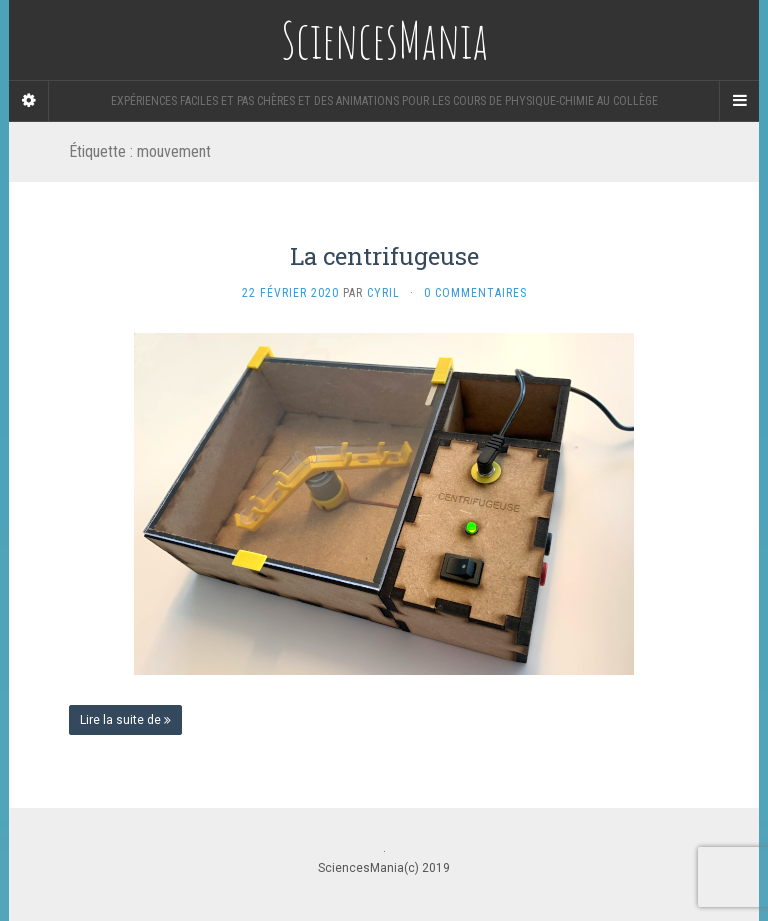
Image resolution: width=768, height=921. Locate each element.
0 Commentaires (475, 293)
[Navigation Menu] (739, 101)
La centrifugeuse (384, 256)
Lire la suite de (125, 720)
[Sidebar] (29, 101)
